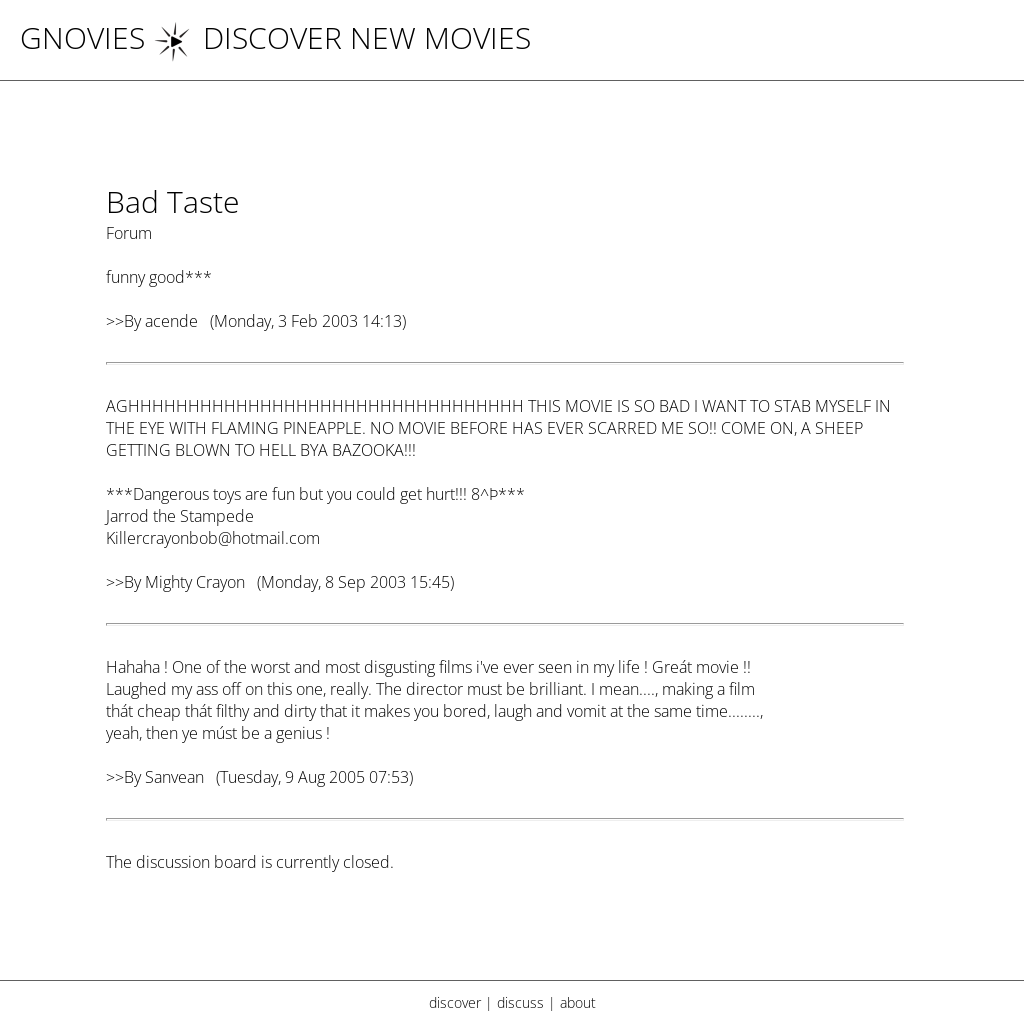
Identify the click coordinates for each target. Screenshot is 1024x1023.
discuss (520, 1002)
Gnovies (82, 37)
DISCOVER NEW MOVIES (342, 37)
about (578, 1002)
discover (455, 1002)
